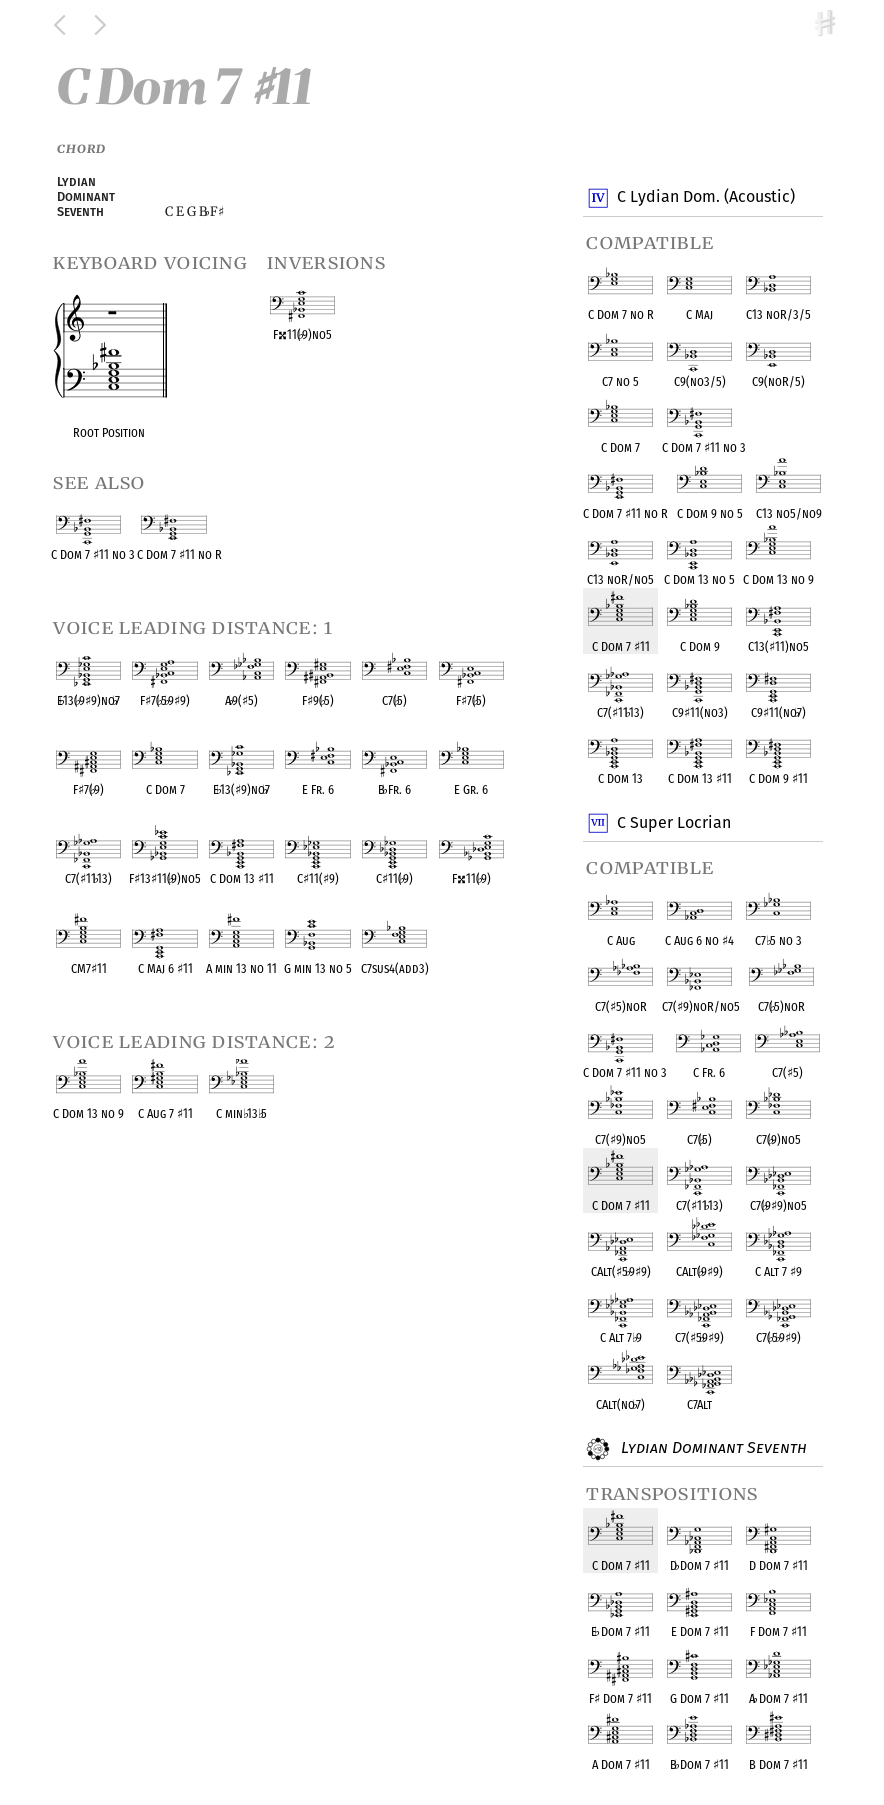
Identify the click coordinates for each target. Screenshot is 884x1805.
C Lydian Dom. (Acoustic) (704, 198)
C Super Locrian (672, 823)
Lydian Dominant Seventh (710, 1449)
